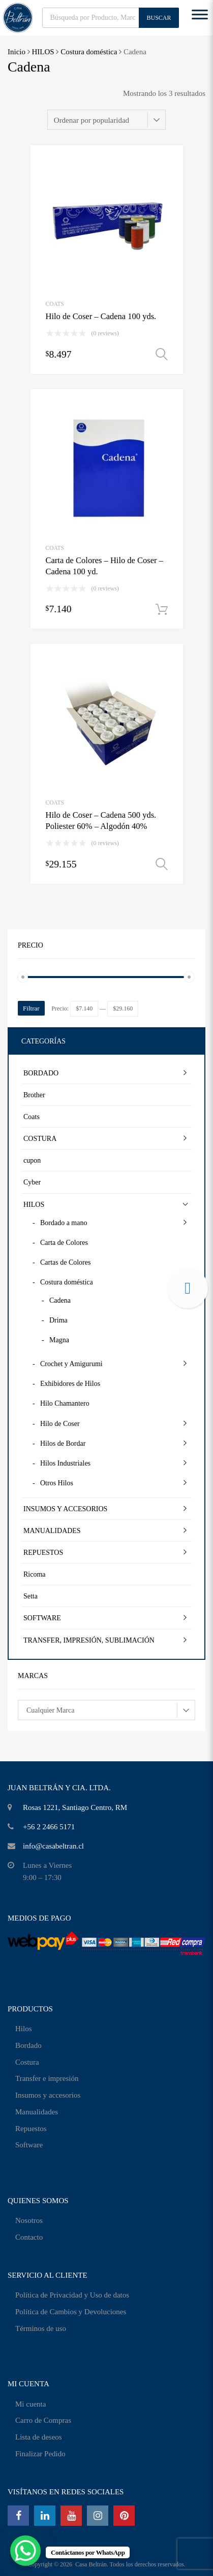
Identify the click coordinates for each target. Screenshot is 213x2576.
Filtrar (31, 1008)
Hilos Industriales (65, 1463)
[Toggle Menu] (200, 18)
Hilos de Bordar (62, 1443)
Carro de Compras (43, 2420)
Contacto (29, 2237)
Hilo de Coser (60, 1424)
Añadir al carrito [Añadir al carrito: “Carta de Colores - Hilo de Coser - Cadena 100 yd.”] (162, 609)
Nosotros (29, 2220)
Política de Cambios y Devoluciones (70, 2312)
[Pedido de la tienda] (106, 120)
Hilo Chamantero (64, 1403)
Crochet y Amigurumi (71, 1364)
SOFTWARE (42, 1618)
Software (29, 2145)
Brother (34, 1095)
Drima (58, 1320)
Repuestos (31, 2129)
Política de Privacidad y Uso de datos (72, 2295)
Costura (27, 2062)
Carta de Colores (64, 1242)
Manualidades (36, 2112)
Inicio (16, 52)
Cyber (32, 1182)
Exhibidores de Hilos (70, 1383)
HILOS (43, 52)
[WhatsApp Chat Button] (25, 2550)
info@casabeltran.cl (53, 1846)
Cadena (60, 1300)
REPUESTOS (43, 1552)
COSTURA (39, 1138)
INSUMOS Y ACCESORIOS (65, 1509)
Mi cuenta (30, 2404)
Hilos (23, 2029)
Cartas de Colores (65, 1262)
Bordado (28, 2045)
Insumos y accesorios (47, 2095)
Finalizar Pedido (40, 2454)
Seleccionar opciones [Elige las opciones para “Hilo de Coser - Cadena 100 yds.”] (162, 354)
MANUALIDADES (52, 1531)
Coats (55, 304)
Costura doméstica (88, 52)
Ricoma (34, 1574)
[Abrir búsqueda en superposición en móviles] (110, 18)
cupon (32, 1160)
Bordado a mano (63, 1223)
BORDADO (40, 1073)
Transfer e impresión (46, 2078)
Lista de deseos (38, 2437)
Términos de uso (40, 2328)
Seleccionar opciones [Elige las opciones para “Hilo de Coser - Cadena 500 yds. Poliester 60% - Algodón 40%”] (162, 864)
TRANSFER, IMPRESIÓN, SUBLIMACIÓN (89, 1640)
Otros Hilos (56, 1483)
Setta (30, 1596)
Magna (59, 1340)
